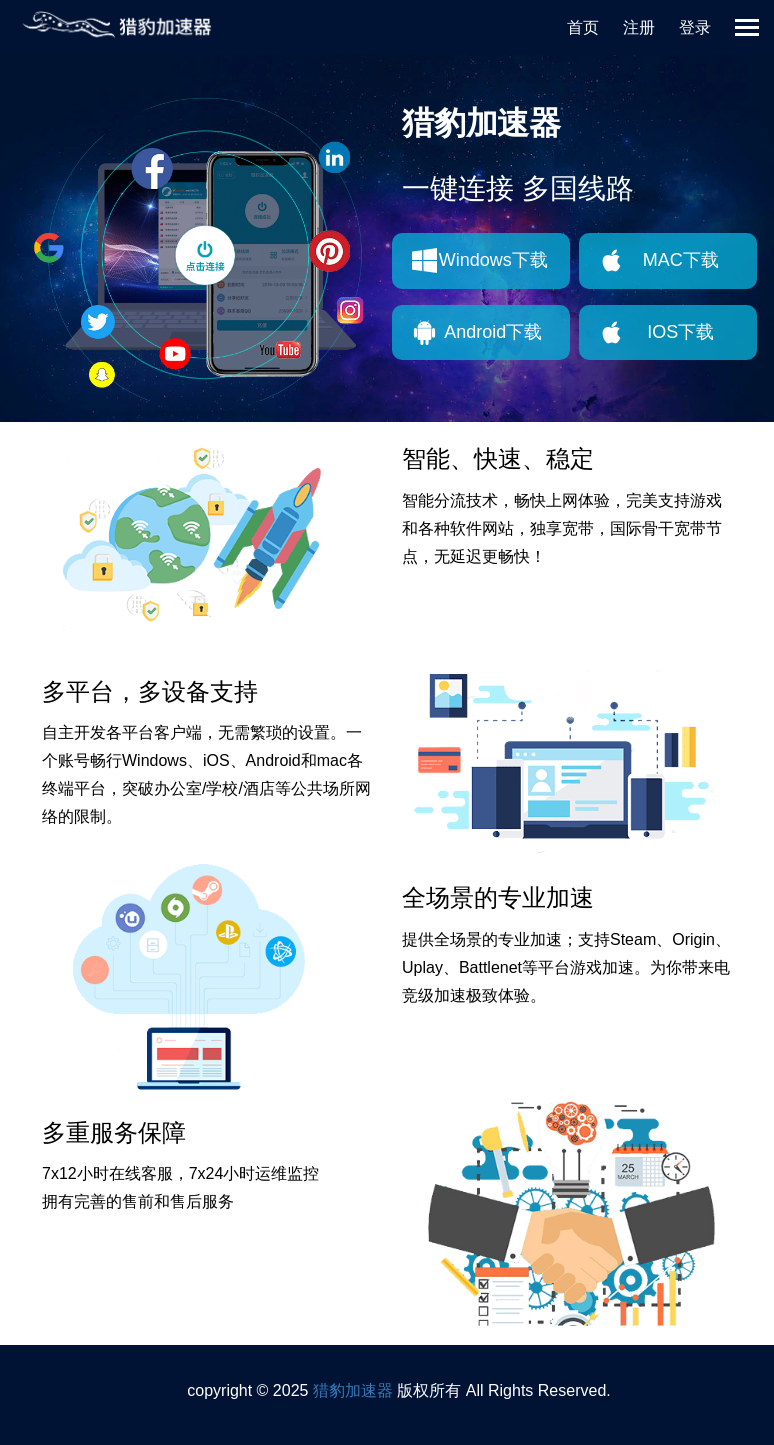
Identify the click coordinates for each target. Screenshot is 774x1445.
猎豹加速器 (353, 1390)
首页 (583, 27)
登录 (695, 27)
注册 (639, 27)
